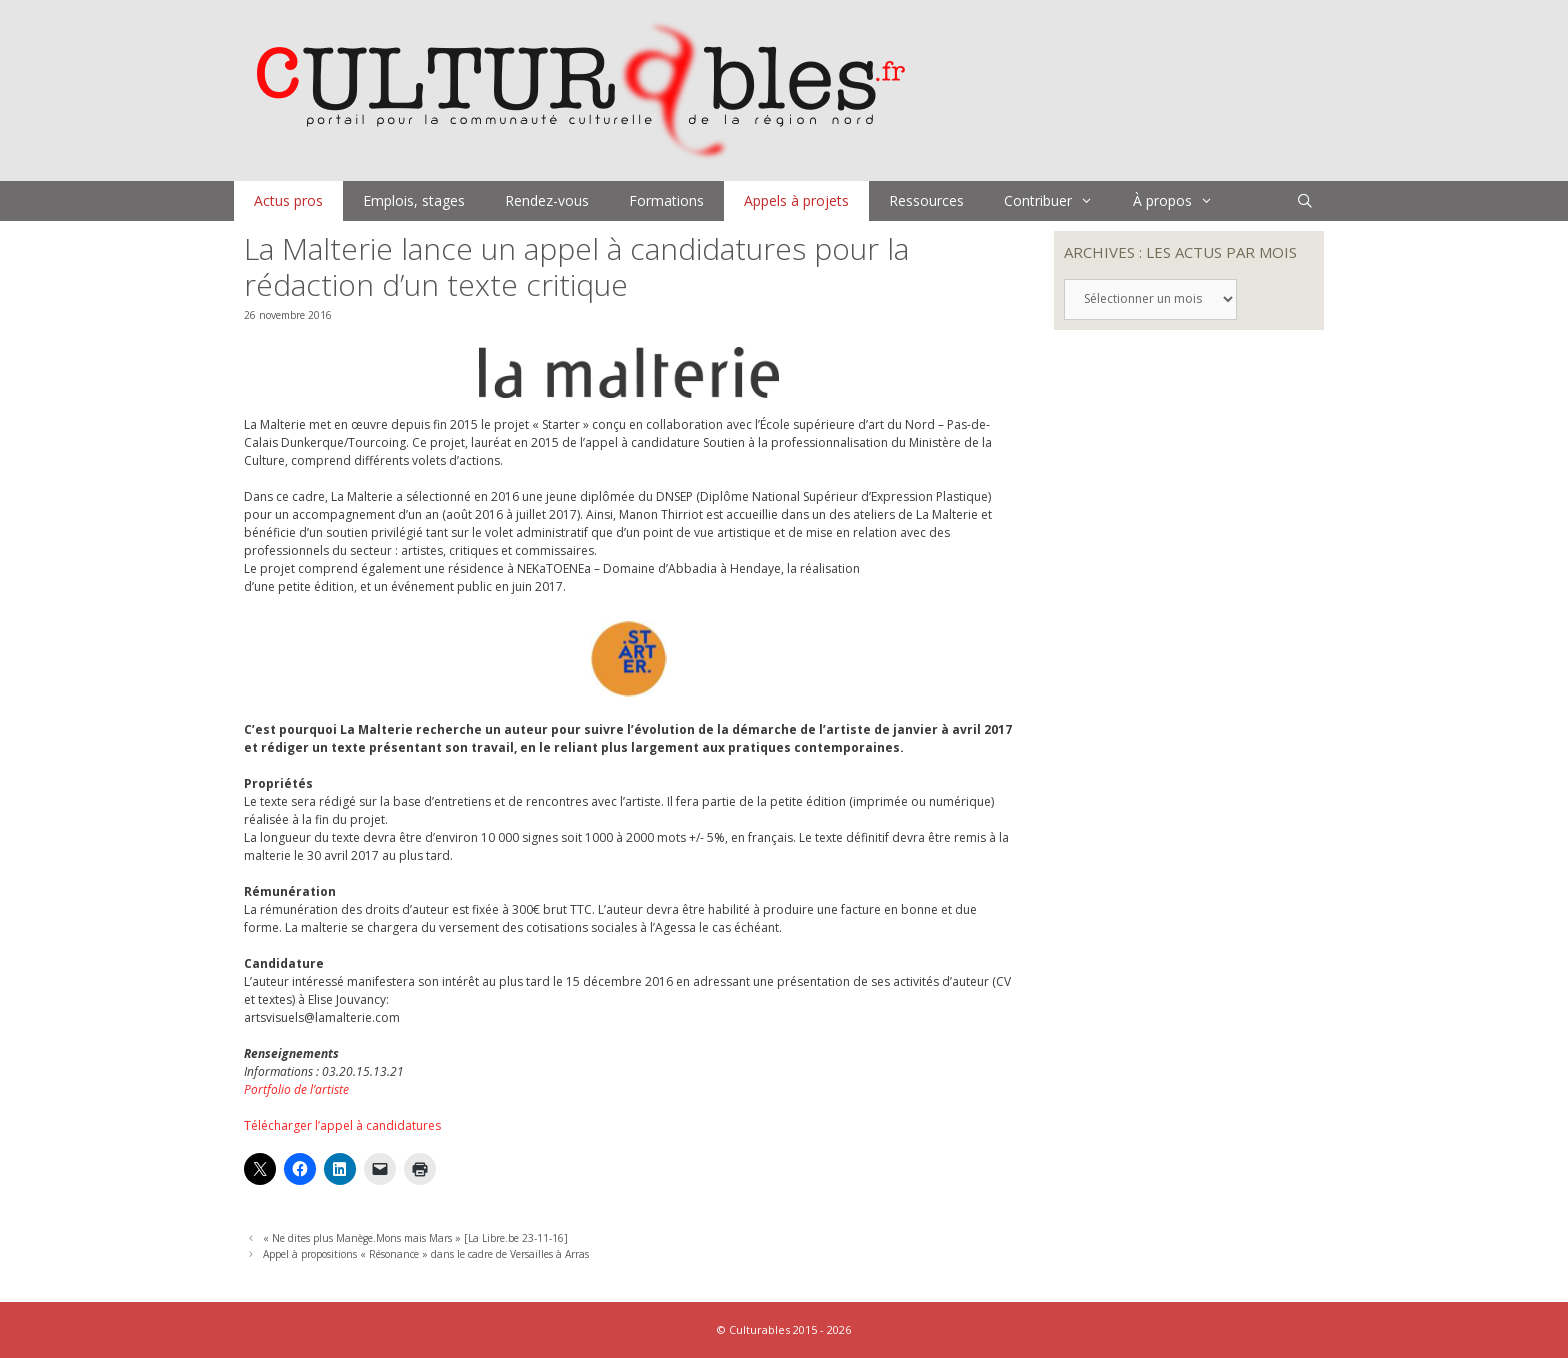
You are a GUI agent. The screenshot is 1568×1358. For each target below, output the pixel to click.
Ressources (926, 200)
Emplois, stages (414, 200)
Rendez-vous (547, 200)
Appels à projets (796, 200)
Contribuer (1058, 201)
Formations (666, 200)
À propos (1183, 201)
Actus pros (288, 200)
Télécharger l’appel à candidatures (342, 1125)
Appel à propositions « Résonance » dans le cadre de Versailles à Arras (426, 1254)
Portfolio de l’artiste (296, 1089)
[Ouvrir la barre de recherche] (1305, 201)
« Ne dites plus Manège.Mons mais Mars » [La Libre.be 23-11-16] (415, 1238)
